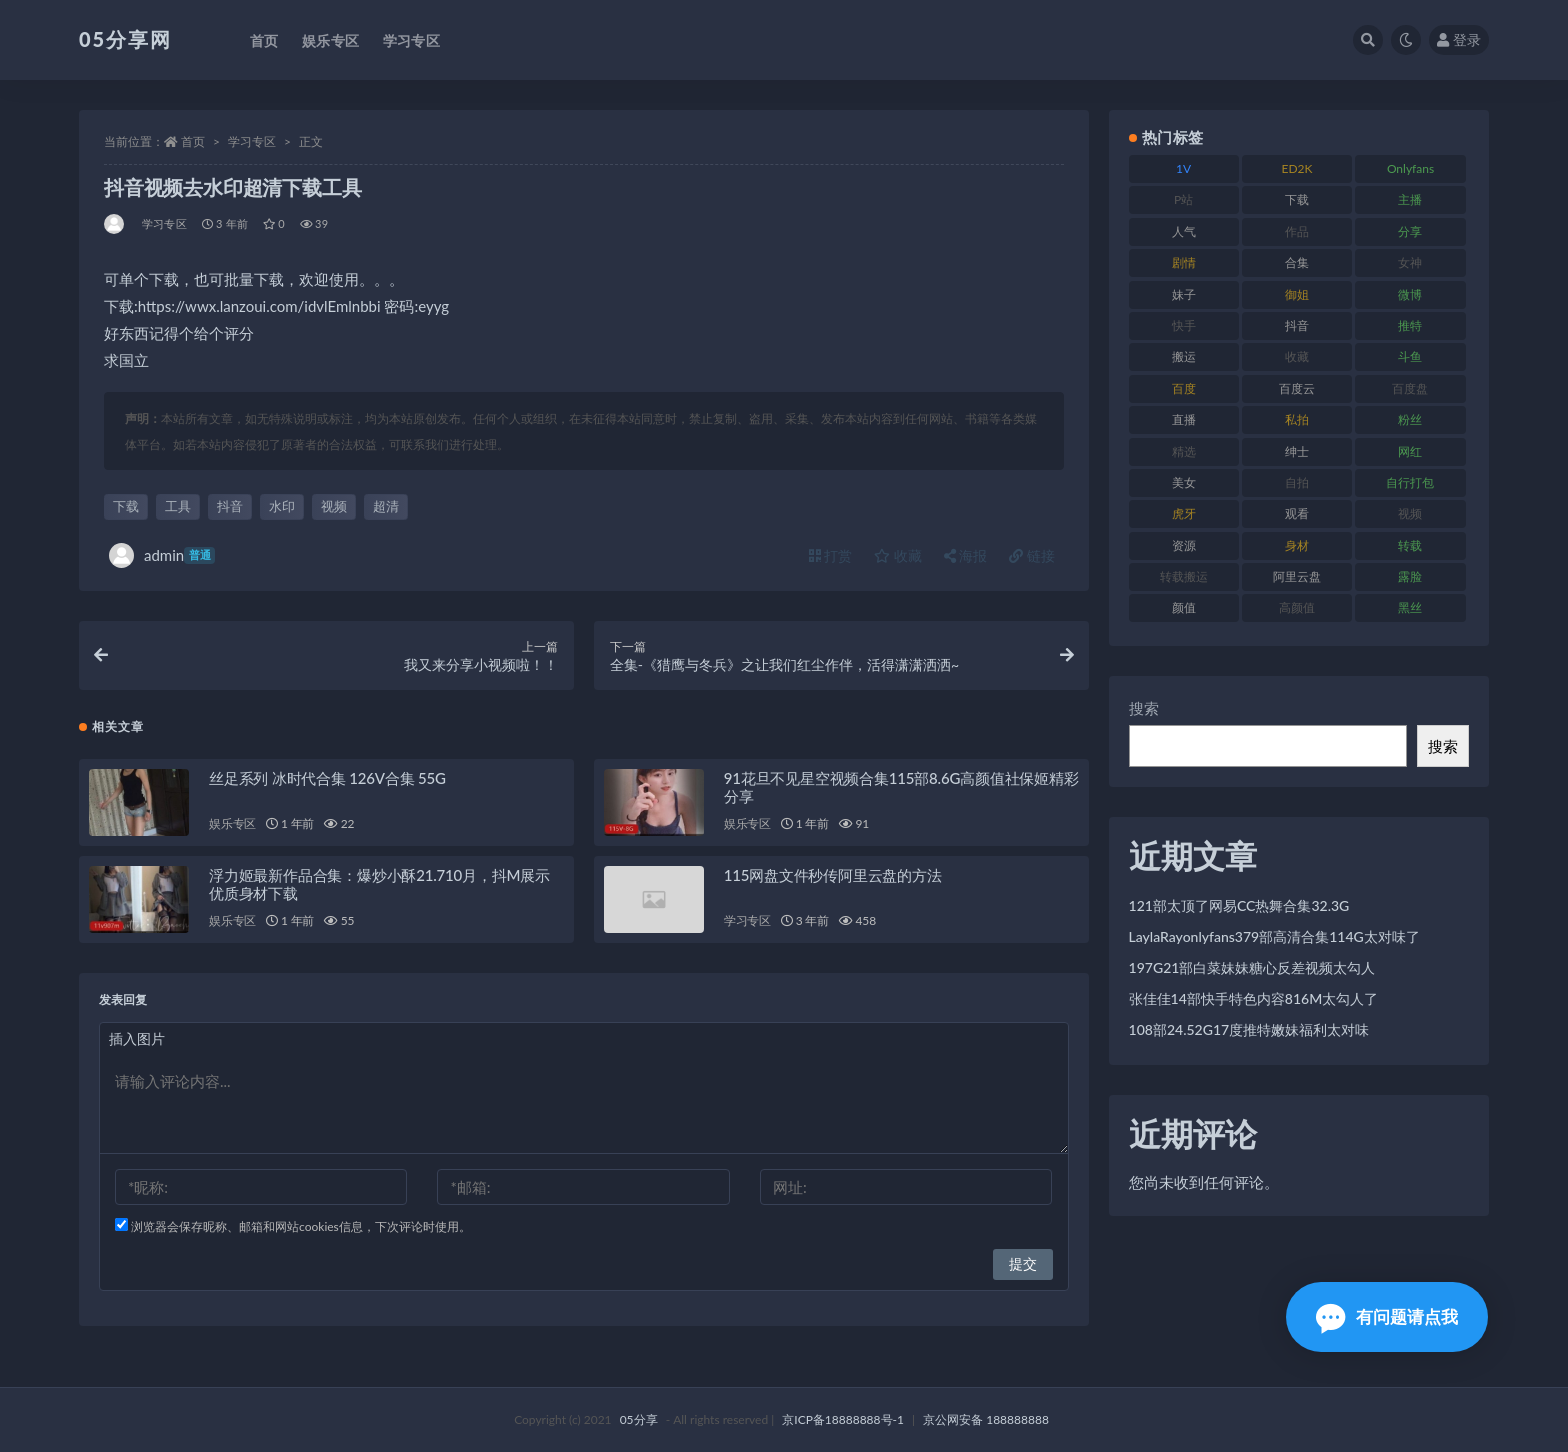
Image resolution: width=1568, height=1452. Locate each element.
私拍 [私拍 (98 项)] (1297, 419)
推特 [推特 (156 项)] (1410, 325)
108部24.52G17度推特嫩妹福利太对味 (1249, 1029)
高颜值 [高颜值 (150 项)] (1297, 607)
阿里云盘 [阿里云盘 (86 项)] (1297, 576)
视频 (334, 506)
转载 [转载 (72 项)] (1410, 545)
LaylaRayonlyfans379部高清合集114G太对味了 (1274, 936)
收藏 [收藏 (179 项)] (1297, 356)
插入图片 (137, 1038)
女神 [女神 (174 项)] (1410, 262)
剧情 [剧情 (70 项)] (1184, 262)
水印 (282, 506)
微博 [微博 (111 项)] (1410, 294)
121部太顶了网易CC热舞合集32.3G (1239, 905)
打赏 (831, 555)
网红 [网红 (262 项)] (1410, 451)
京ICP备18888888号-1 (843, 1419)
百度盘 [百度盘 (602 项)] (1410, 388)
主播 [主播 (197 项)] (1410, 199)
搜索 (1144, 708)
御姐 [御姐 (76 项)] (1297, 294)
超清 (386, 506)
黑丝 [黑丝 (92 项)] (1410, 607)
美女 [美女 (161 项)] (1184, 482)
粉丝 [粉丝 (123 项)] (1410, 419)
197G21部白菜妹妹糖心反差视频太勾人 (1252, 967)
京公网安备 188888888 (986, 1419)
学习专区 (252, 141)
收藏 (898, 555)
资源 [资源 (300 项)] (1184, 545)
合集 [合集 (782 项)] (1297, 262)
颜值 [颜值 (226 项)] (1184, 607)
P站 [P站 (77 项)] (1183, 199)
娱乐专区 (232, 823)
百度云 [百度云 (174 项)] (1297, 388)
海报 (966, 555)
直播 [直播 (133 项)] (1184, 419)
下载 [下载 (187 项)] (1297, 199)
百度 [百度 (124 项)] (1184, 388)
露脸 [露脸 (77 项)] (1410, 576)
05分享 (639, 1419)
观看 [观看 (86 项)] (1297, 513)
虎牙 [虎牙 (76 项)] (1184, 513)
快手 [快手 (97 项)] (1184, 325)
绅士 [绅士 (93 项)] (1297, 451)
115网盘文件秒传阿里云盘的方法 (833, 875)
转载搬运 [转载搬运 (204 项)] (1184, 576)
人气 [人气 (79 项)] (1184, 231)
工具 (178, 506)
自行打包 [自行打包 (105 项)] (1410, 482)
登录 (1459, 39)
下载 (126, 506)
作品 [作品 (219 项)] (1297, 231)
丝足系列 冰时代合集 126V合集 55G (327, 778)
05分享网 (125, 39)
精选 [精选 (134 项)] (1184, 451)
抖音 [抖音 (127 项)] (1297, 325)
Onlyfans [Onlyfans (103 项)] (1410, 168)
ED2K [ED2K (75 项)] (1297, 168)
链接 (1032, 555)
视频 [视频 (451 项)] (1410, 513)
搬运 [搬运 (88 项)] (1184, 356)
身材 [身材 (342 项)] (1297, 545)
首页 (193, 141)
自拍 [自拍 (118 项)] (1297, 482)
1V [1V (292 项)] (1183, 168)
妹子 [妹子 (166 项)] (1184, 294)
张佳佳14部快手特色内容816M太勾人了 (1254, 998)
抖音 (230, 506)
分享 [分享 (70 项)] (1410, 231)
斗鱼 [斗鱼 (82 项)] (1410, 356)
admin (162, 555)
